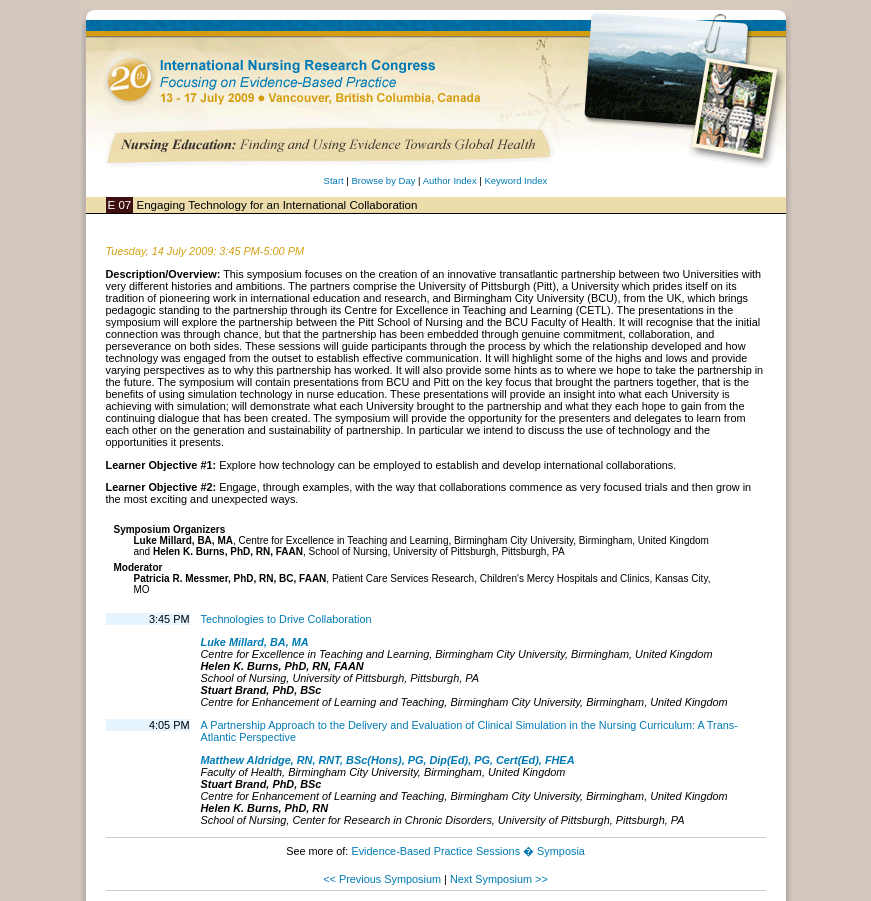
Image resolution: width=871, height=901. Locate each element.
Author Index (450, 180)
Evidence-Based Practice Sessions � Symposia (467, 851)
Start (334, 180)
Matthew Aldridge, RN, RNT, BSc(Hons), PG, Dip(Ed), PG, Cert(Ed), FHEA (388, 760)
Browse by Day (383, 180)
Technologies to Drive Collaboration (286, 619)
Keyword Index (515, 180)
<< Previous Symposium (382, 879)
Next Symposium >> (499, 879)
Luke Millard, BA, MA (255, 642)
